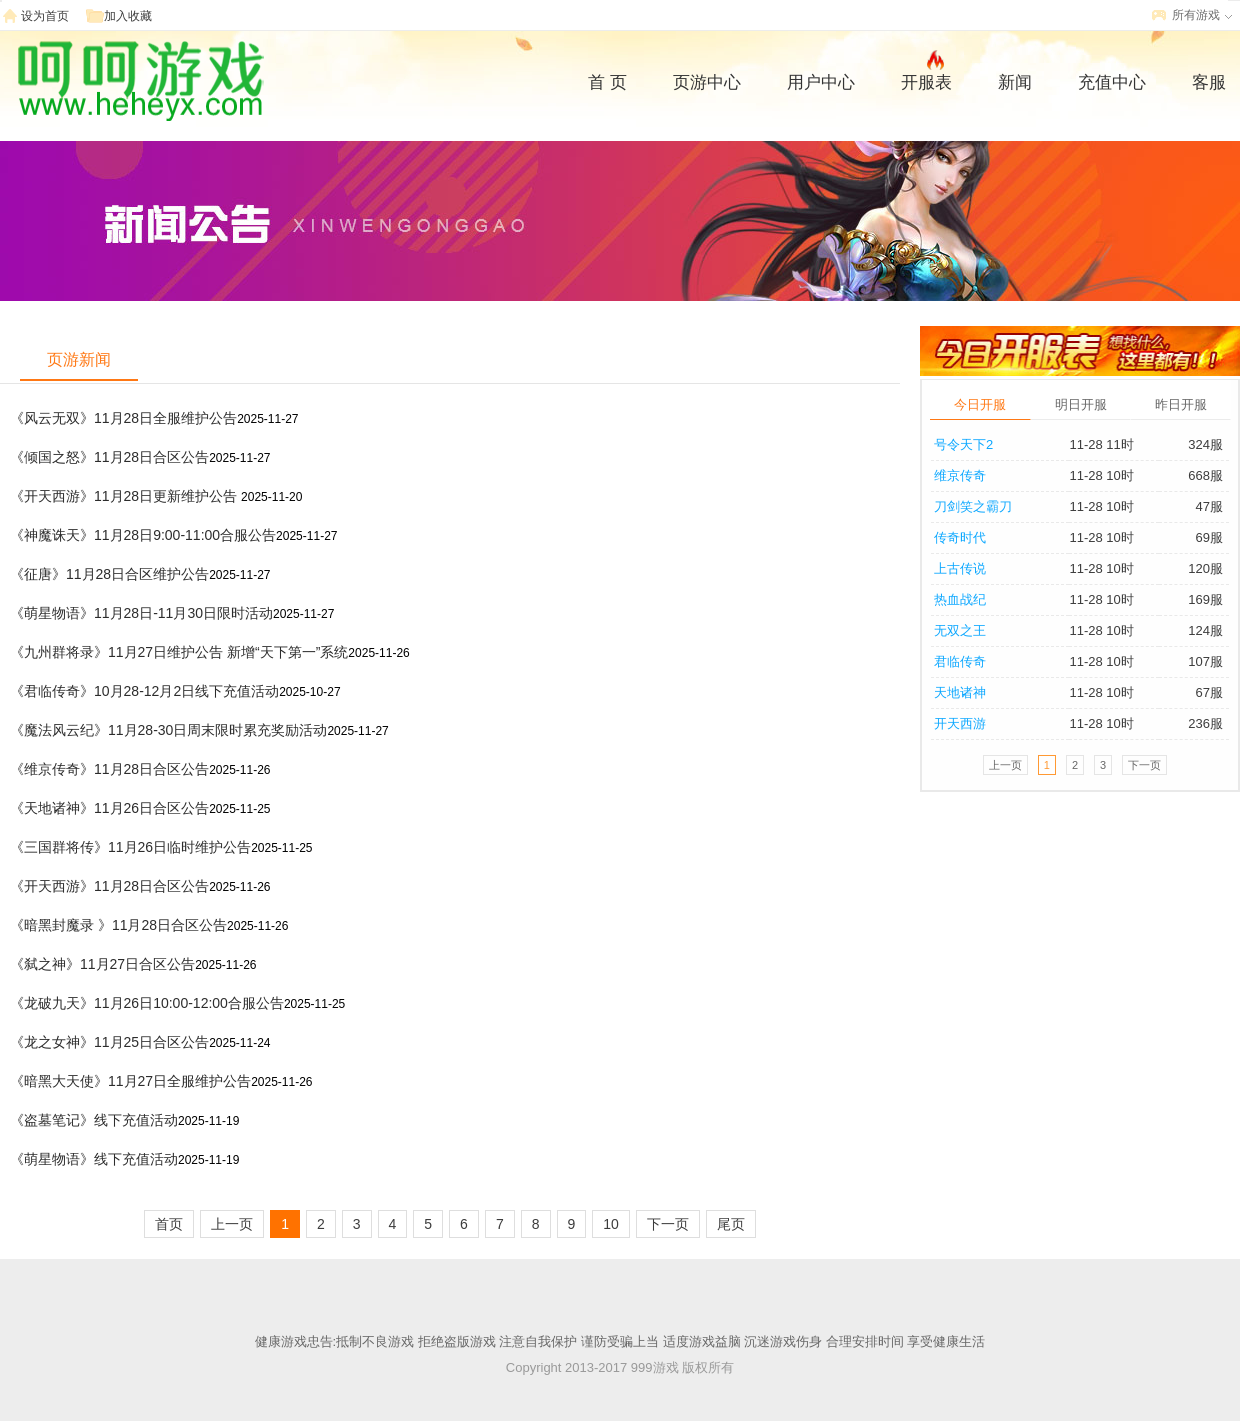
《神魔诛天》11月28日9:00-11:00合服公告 (143, 535)
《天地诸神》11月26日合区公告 (109, 808)
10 (611, 1224)
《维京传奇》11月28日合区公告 (109, 769)
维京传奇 (960, 475)
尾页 (731, 1224)
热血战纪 (960, 599)
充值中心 (1112, 82)
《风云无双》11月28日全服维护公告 (123, 418)
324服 (1205, 444)
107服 (1205, 661)
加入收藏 (128, 16)
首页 (169, 1224)
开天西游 (960, 723)
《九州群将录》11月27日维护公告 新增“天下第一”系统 (179, 652)
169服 (1205, 599)
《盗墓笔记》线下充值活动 (94, 1120)
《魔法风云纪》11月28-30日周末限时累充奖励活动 (168, 730)
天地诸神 (960, 692)
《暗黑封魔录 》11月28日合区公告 (118, 925)
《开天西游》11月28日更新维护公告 (125, 496)
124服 (1205, 630)
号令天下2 (963, 444)
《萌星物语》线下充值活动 (94, 1159)
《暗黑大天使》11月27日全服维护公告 (130, 1081)
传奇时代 (960, 537)
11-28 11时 (1101, 444)
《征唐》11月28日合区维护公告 (109, 574)
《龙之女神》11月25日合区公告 (109, 1042)
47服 (1209, 506)
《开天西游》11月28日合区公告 (109, 886)
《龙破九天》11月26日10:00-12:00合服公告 (147, 1003)
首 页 (607, 82)
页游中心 (707, 82)
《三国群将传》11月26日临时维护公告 (130, 847)
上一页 (232, 1224)
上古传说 (960, 568)
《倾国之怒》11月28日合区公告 (109, 457)
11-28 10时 (1101, 475)
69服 (1209, 537)
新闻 (1015, 82)
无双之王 (960, 630)
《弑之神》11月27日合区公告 (102, 964)
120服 (1205, 568)
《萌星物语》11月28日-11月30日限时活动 (141, 613)
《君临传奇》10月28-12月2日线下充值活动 (144, 691)
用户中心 (821, 82)
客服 (1209, 82)
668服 (1205, 475)
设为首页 (45, 16)
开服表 (926, 80)
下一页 (668, 1224)
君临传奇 (960, 661)
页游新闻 (79, 359)
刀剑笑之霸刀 (973, 506)
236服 (1205, 723)
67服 (1209, 692)
